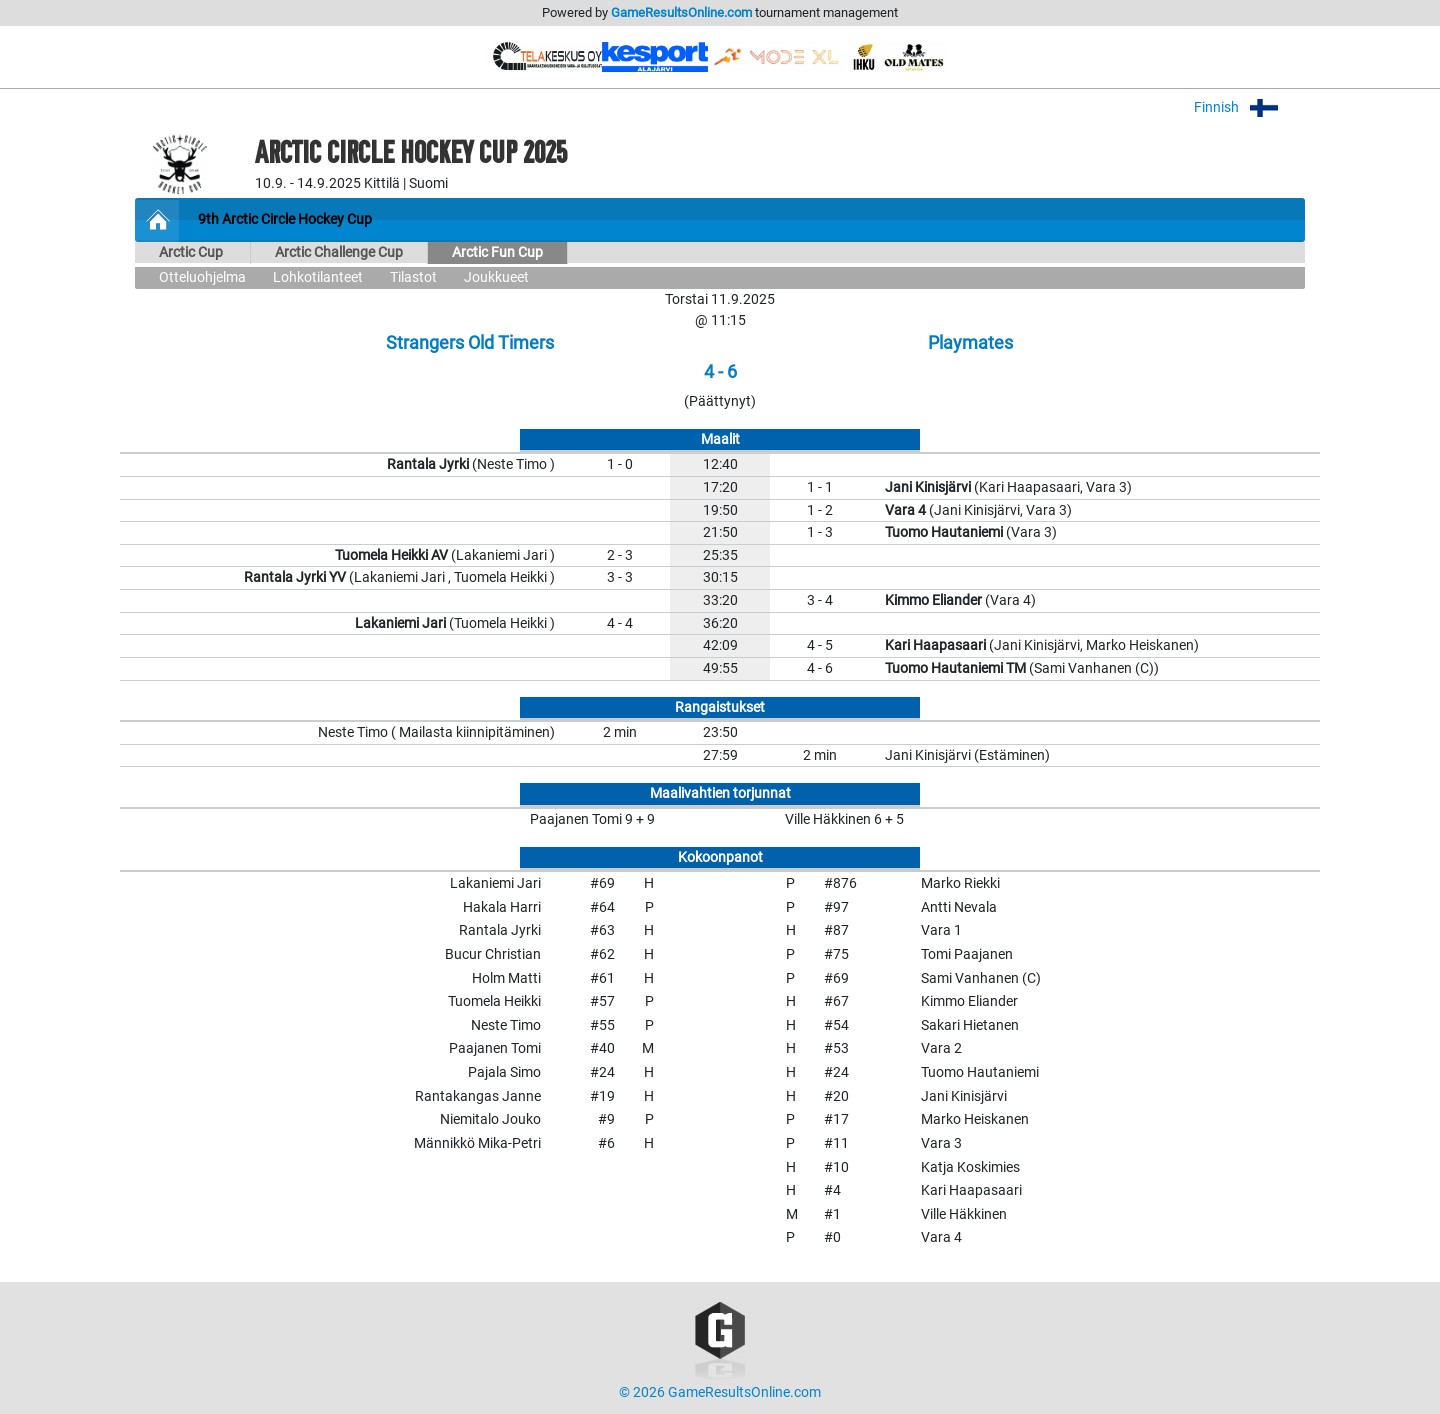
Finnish (1249, 107)
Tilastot (413, 277)
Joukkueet (496, 277)
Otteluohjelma (202, 277)
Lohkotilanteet (318, 277)
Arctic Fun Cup (497, 252)
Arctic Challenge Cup (339, 252)
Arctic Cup (192, 252)
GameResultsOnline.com (681, 12)
